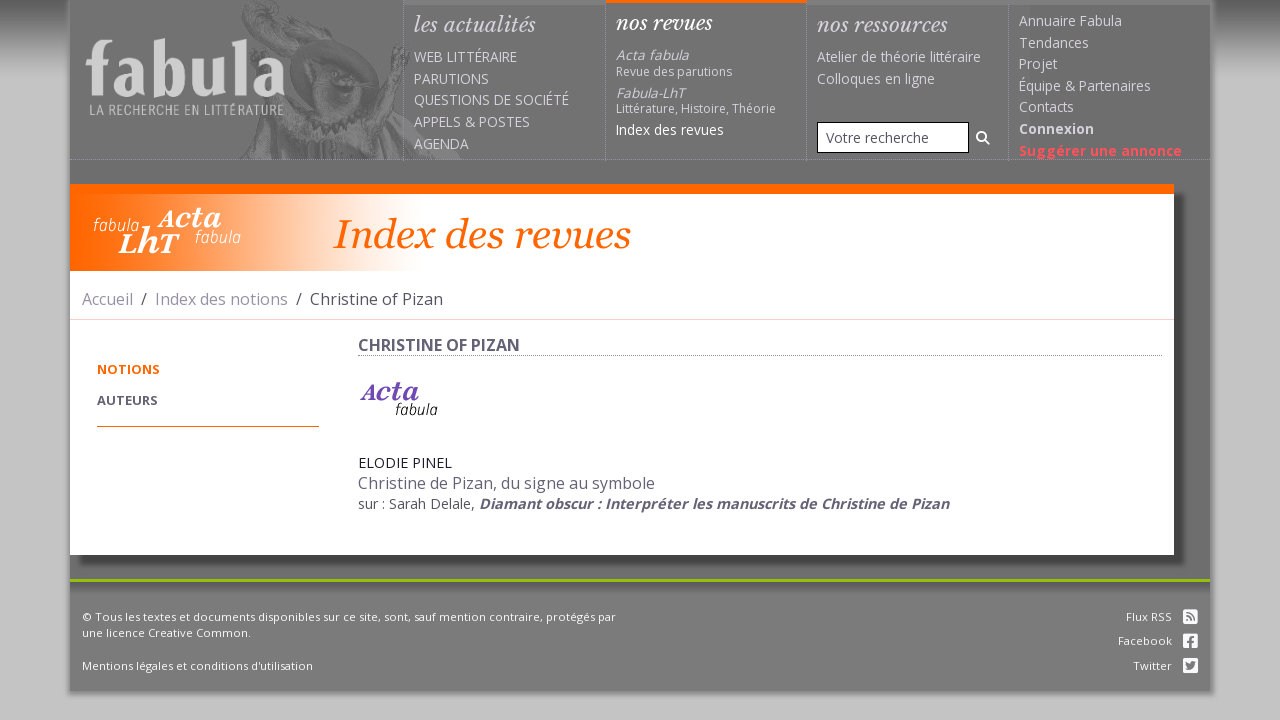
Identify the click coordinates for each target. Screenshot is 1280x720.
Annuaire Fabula (1070, 20)
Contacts (1046, 106)
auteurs (127, 400)
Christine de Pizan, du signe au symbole (506, 483)
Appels (437, 121)
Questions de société (491, 99)
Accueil (107, 299)
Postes (504, 121)
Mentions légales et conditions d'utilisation (197, 665)
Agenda (441, 143)
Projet (1038, 63)
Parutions (451, 78)
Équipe (1040, 85)
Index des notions (221, 299)
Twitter (1165, 665)
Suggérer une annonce (1100, 150)
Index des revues (670, 129)
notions (128, 369)
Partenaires (1115, 85)
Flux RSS (1162, 616)
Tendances (1054, 42)
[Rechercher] (983, 137)
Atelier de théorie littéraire (899, 56)
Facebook (1158, 640)
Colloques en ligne (876, 78)
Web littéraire (465, 56)
